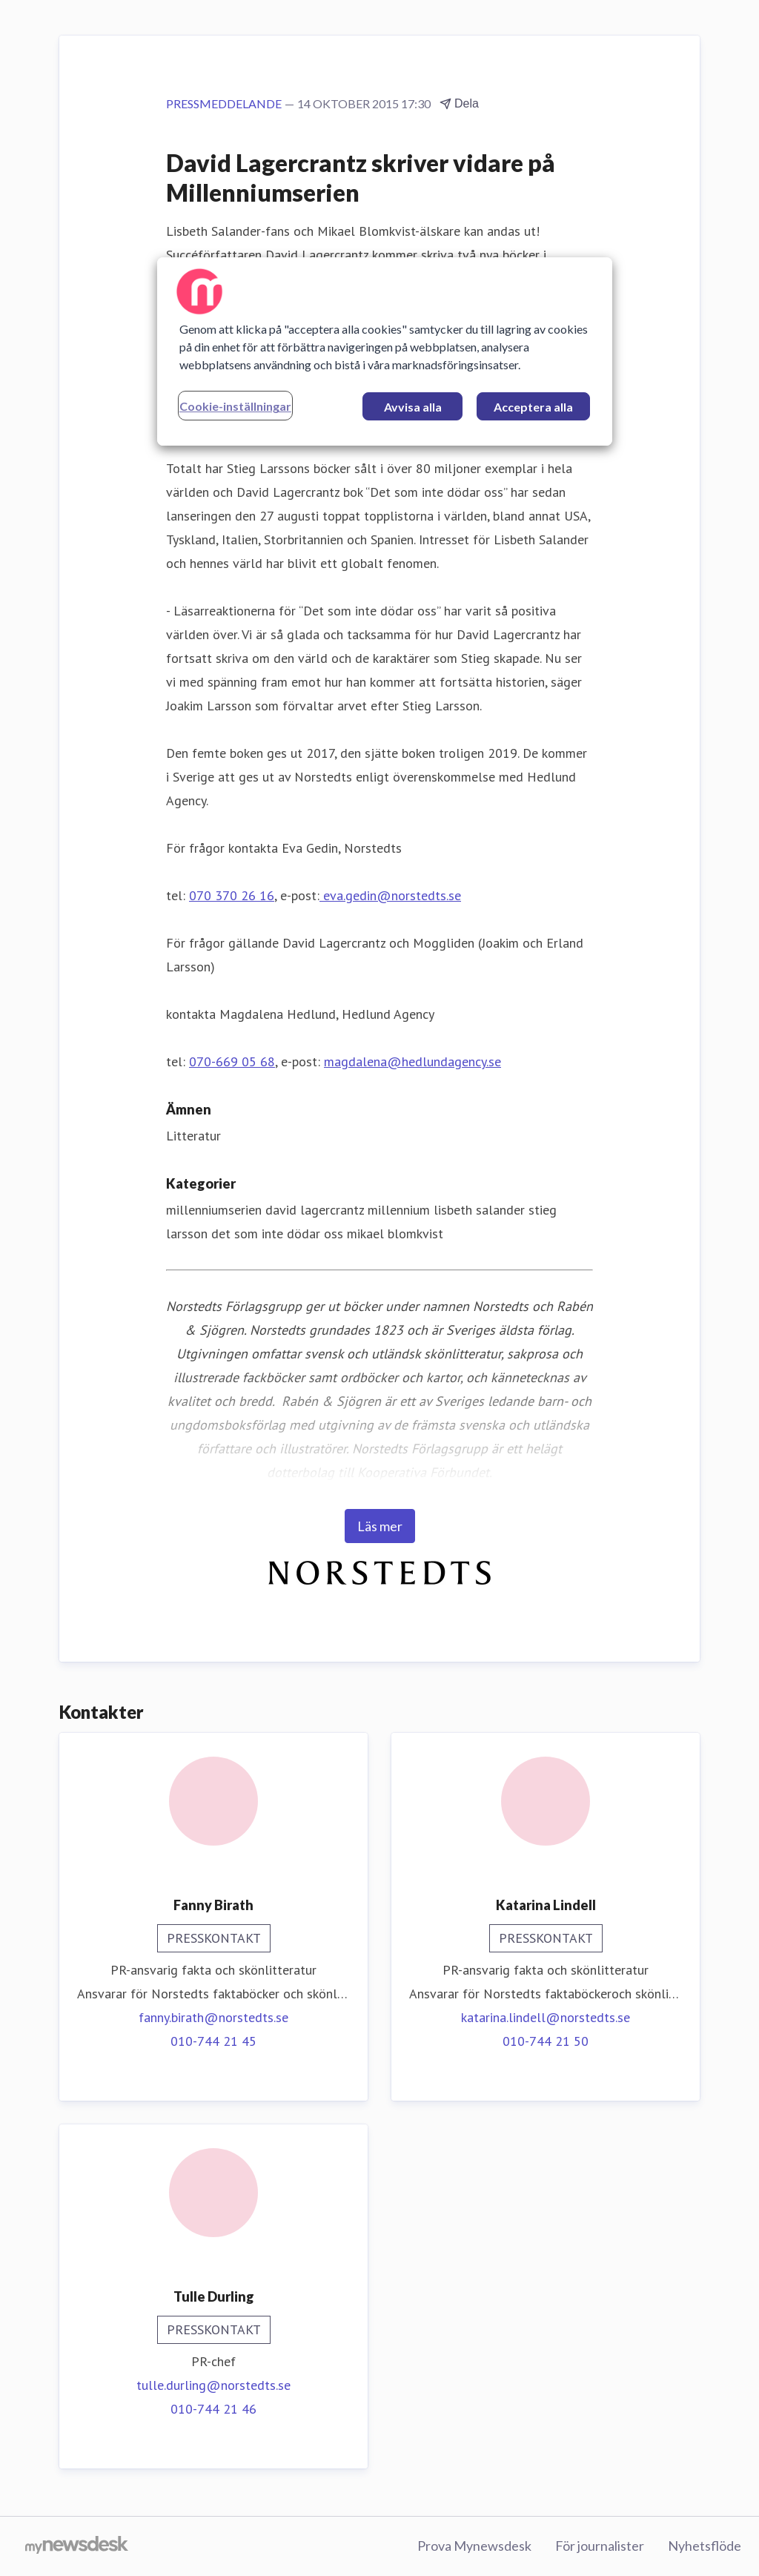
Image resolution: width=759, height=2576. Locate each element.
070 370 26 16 (231, 895)
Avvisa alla (413, 407)
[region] (384, 351)
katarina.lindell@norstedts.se (545, 2017)
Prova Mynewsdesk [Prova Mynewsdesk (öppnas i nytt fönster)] (474, 2545)
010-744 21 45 (213, 2041)
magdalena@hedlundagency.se (412, 1061)
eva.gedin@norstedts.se (390, 895)
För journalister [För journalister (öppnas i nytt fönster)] (599, 2545)
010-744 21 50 (546, 2041)
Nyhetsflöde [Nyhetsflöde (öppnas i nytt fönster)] (704, 2545)
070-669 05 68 (232, 1061)
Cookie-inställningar (235, 406)
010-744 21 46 (213, 2408)
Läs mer (379, 1526)
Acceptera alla (533, 407)
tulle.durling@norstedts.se (213, 2385)
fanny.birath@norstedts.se (213, 2017)
